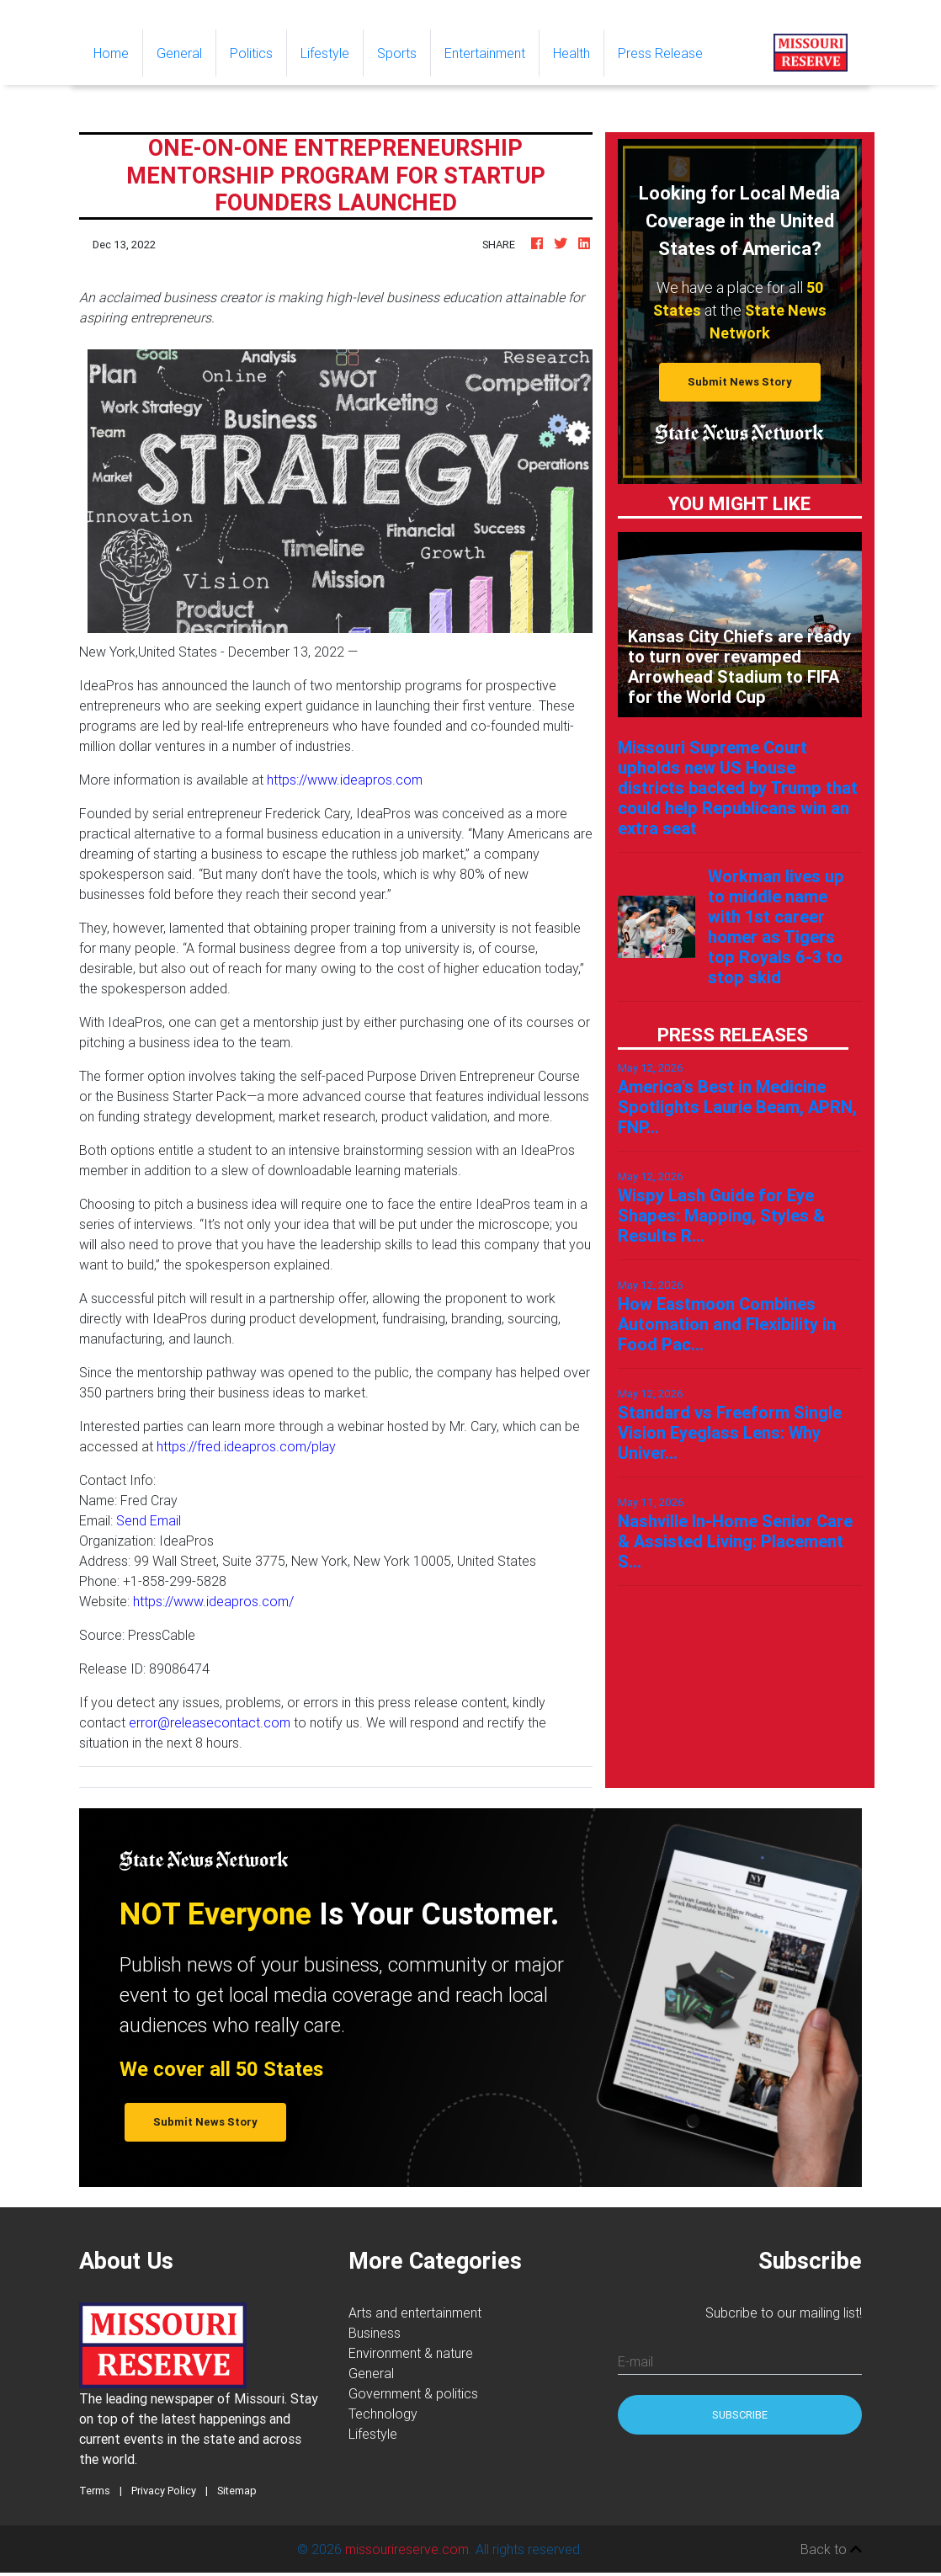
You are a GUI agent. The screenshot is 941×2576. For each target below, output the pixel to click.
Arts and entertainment (414, 2312)
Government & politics (413, 2393)
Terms (94, 2490)
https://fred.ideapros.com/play (246, 1446)
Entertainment (484, 53)
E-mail (635, 2361)
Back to (831, 2549)
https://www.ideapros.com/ (213, 1601)
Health (571, 53)
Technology (382, 2413)
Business (374, 2332)
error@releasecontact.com (209, 1722)
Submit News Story (740, 382)
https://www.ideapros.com (345, 779)
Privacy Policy (163, 2490)
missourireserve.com (407, 2549)
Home (117, 51)
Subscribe (740, 2415)
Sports (397, 53)
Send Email (148, 1520)
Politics (251, 53)
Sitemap (237, 2490)
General (179, 53)
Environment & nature (410, 2352)
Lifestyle (324, 53)
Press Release (660, 53)
